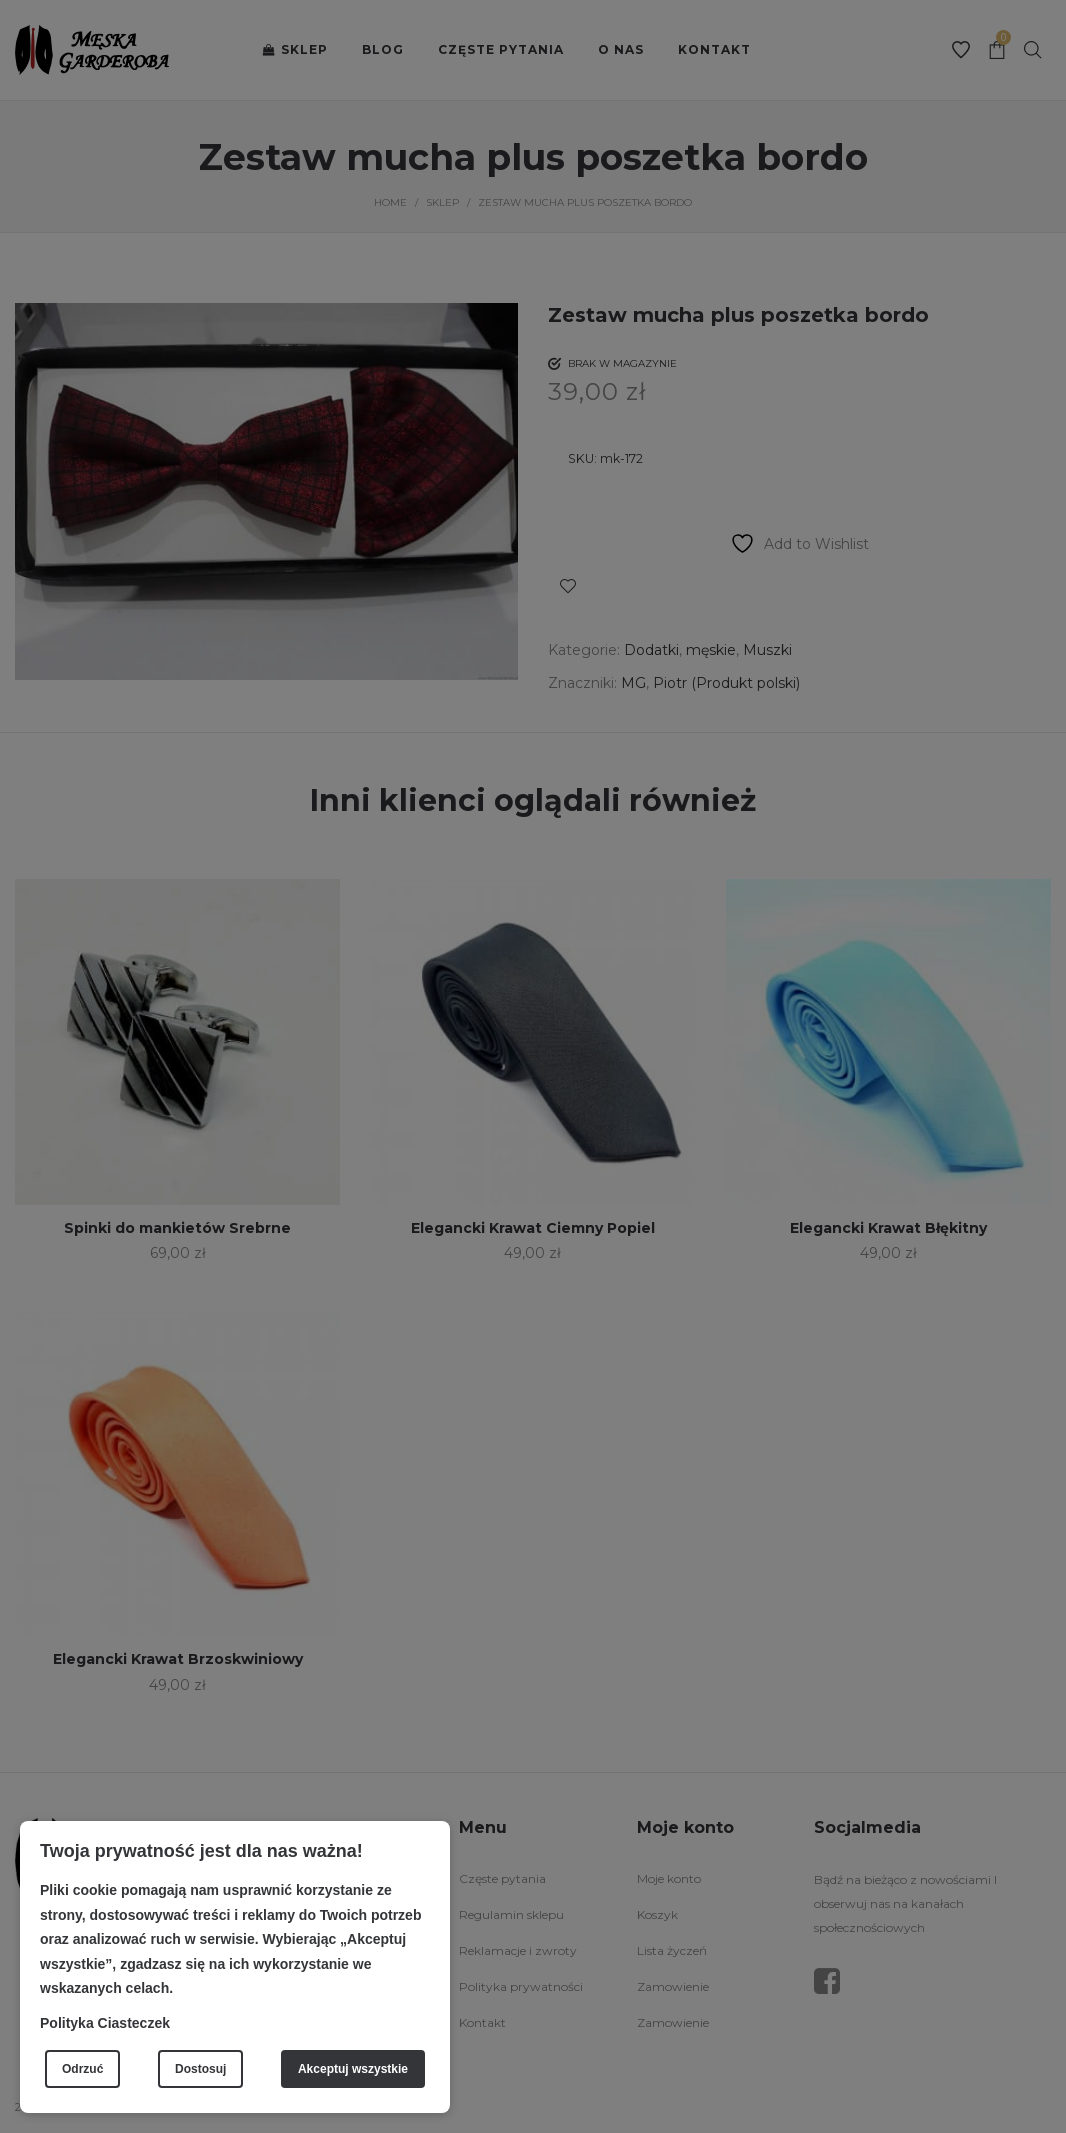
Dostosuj (200, 2069)
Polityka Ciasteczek (105, 2023)
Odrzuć (82, 2069)
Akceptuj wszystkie (353, 2069)
